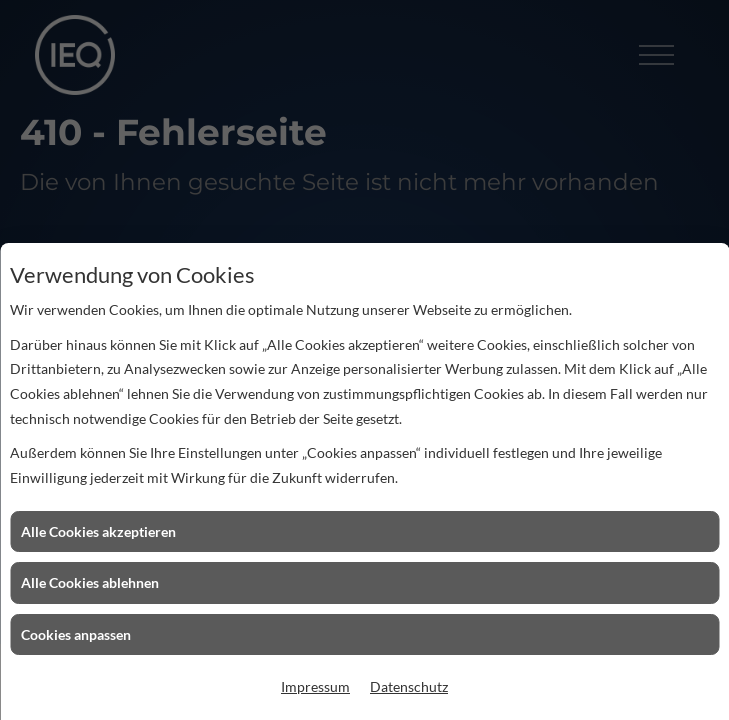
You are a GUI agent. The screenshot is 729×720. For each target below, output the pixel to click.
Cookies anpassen (76, 634)
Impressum (315, 686)
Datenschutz (409, 686)
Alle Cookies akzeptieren (98, 531)
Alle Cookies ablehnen (90, 582)
